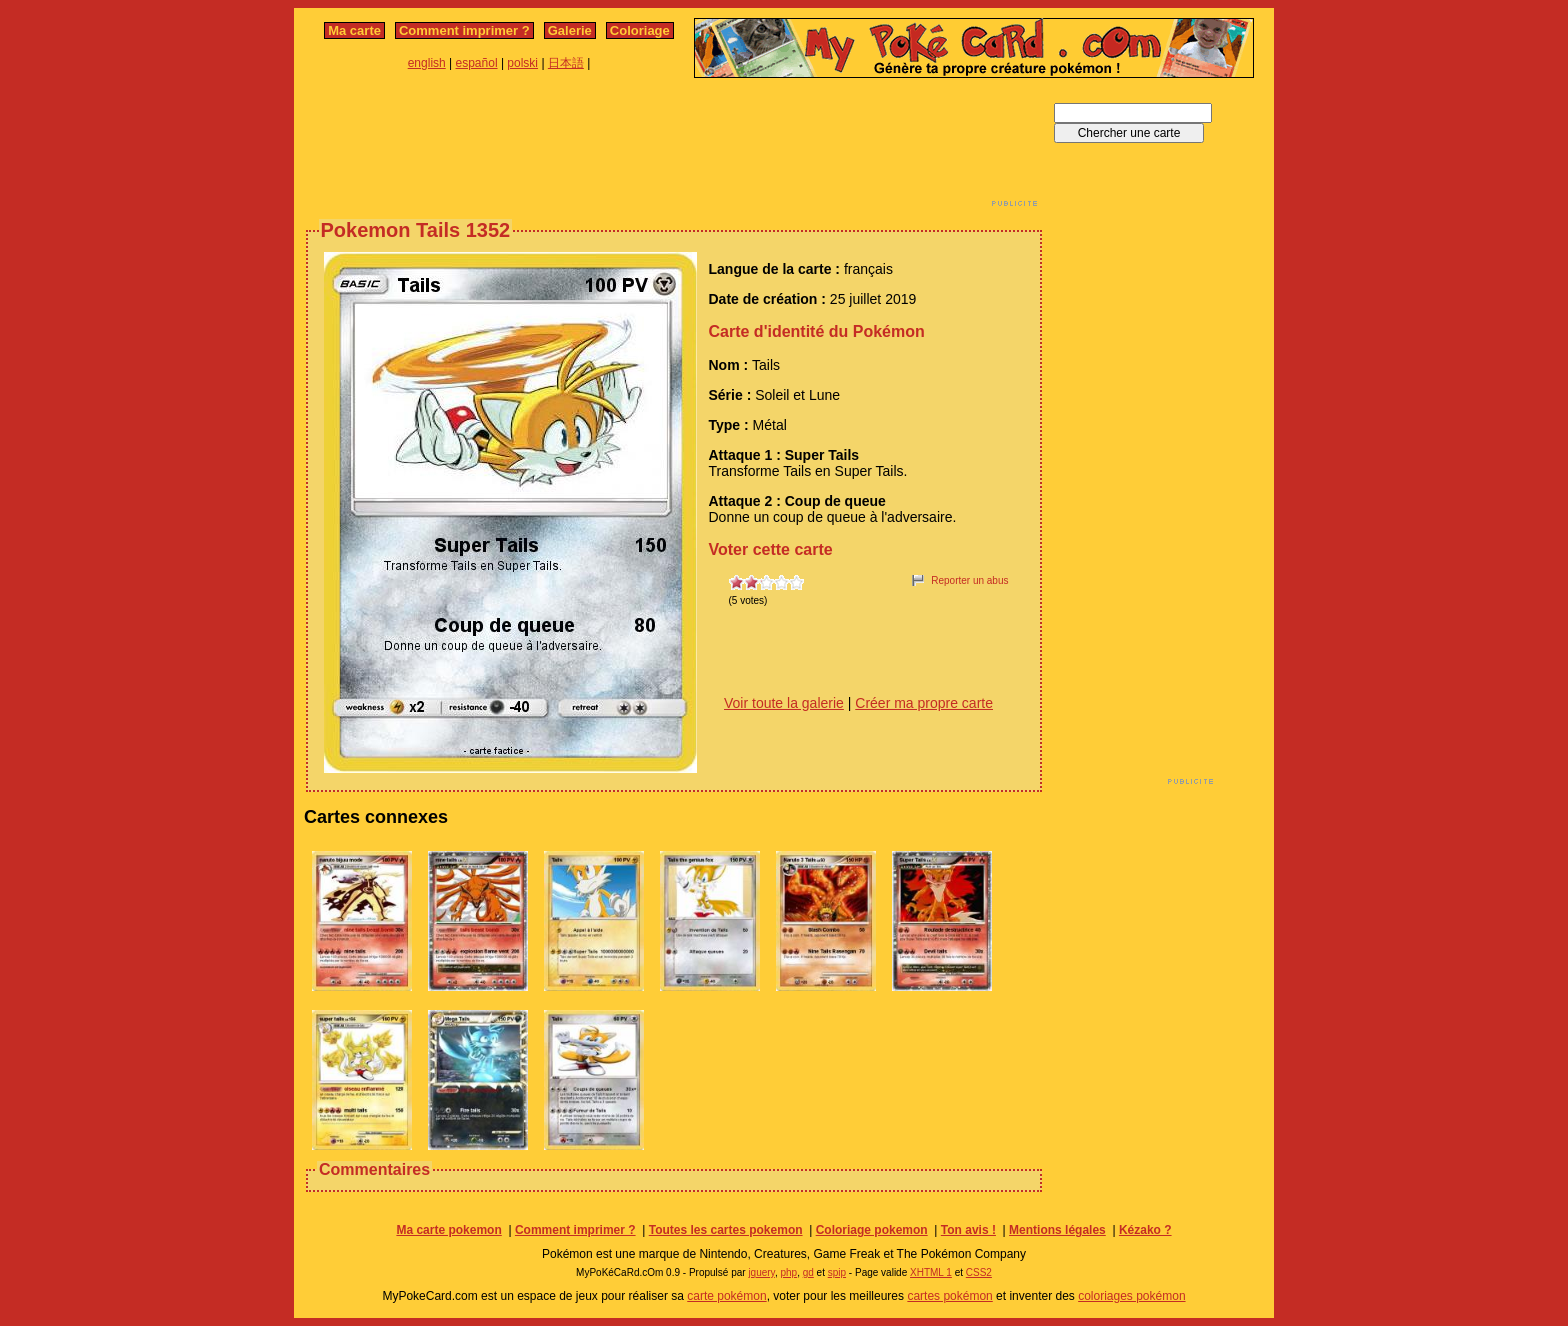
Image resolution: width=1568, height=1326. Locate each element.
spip (837, 1272)
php (788, 1272)
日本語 (566, 63)
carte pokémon (726, 1296)
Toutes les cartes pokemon (726, 1230)
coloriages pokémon (1131, 1296)
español (477, 63)
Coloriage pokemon (872, 1230)
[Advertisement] (674, 148)
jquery (761, 1272)
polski (522, 63)
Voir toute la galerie (784, 703)
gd (808, 1272)
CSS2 (979, 1272)
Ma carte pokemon (448, 1230)
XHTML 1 (931, 1272)
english (427, 63)
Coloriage (640, 30)
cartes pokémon (949, 1296)
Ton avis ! (968, 1230)
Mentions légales (1057, 1230)
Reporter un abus (969, 580)
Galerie (570, 30)
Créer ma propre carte (924, 703)
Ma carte (354, 30)
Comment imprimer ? (464, 30)
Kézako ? (1145, 1230)
